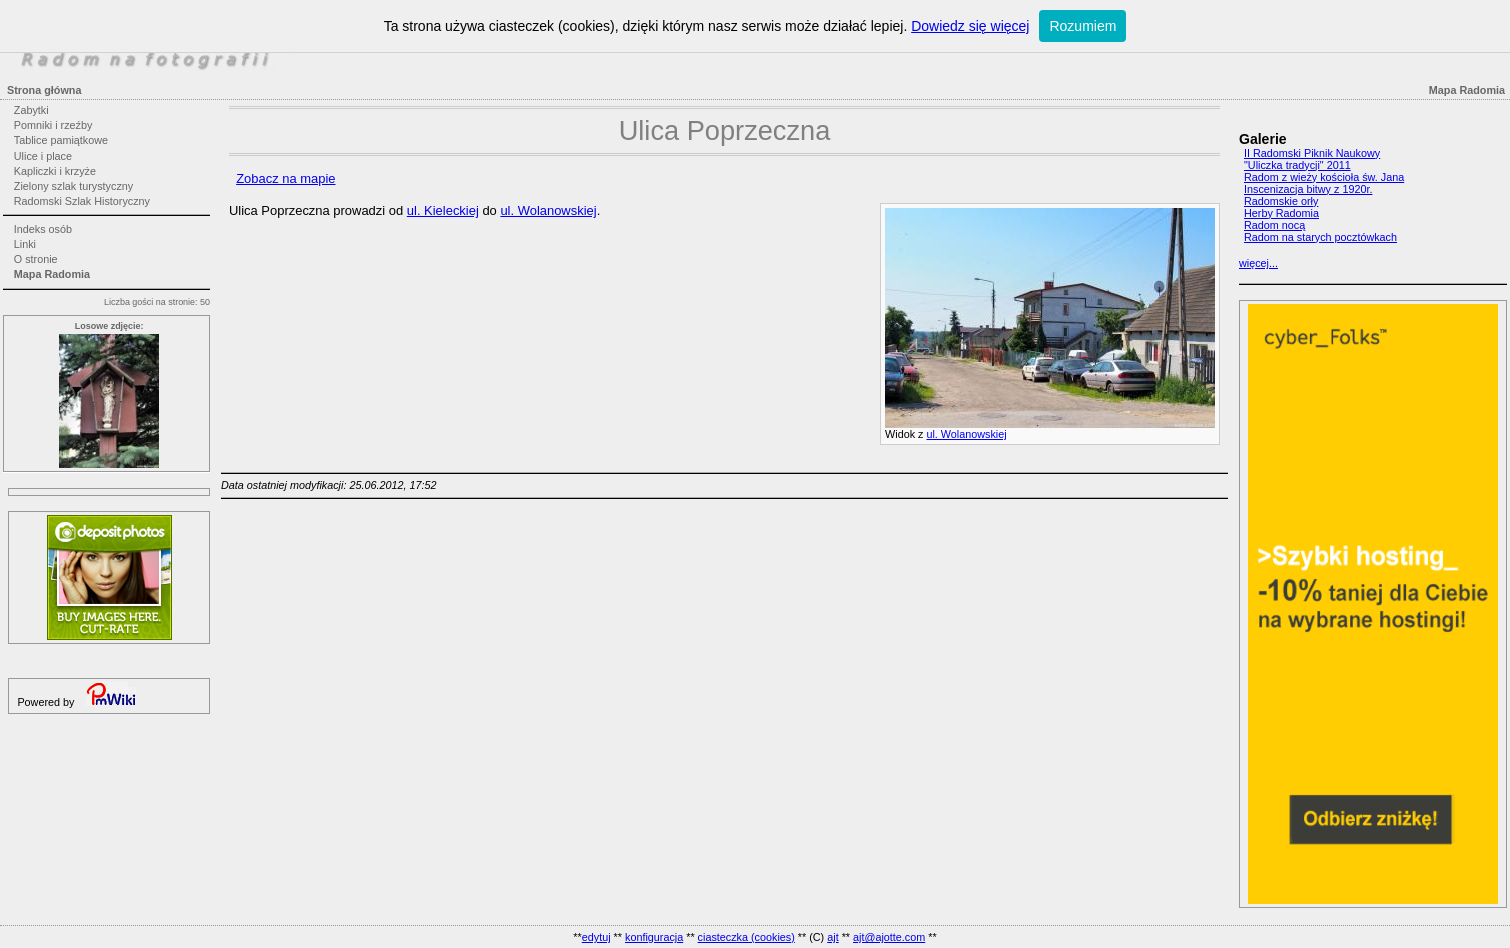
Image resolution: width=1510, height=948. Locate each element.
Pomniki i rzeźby (53, 125)
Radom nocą (1274, 225)
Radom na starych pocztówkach (1320, 237)
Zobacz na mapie (285, 178)
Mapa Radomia (52, 274)
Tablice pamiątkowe (61, 140)
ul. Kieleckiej (443, 210)
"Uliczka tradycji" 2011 (1297, 165)
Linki (25, 244)
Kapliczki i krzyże (55, 171)
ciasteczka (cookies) (746, 937)
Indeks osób (43, 229)
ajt (832, 937)
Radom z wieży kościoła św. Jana (1324, 177)
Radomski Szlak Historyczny (82, 201)
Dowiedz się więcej (970, 26)
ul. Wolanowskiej (966, 434)
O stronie (36, 259)
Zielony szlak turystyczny (73, 186)
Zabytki (31, 110)
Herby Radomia (1281, 213)
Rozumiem (1082, 26)
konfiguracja (654, 937)
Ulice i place (43, 156)
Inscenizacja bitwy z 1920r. (1308, 189)
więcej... (1258, 263)
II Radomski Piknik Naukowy (1312, 153)
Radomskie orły (1281, 201)
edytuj (596, 937)
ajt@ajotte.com (889, 937)
